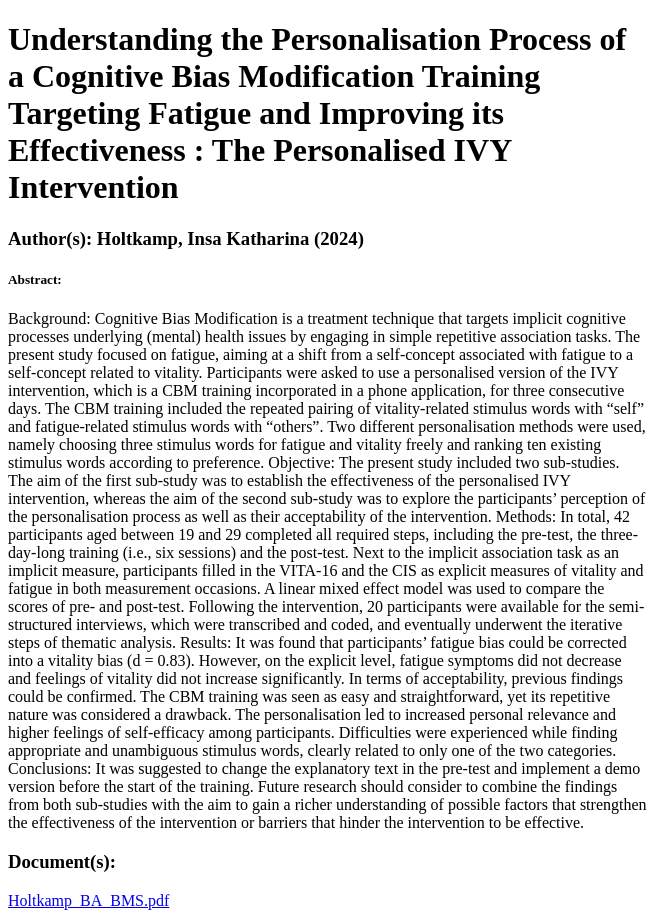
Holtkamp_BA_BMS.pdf (88, 900)
